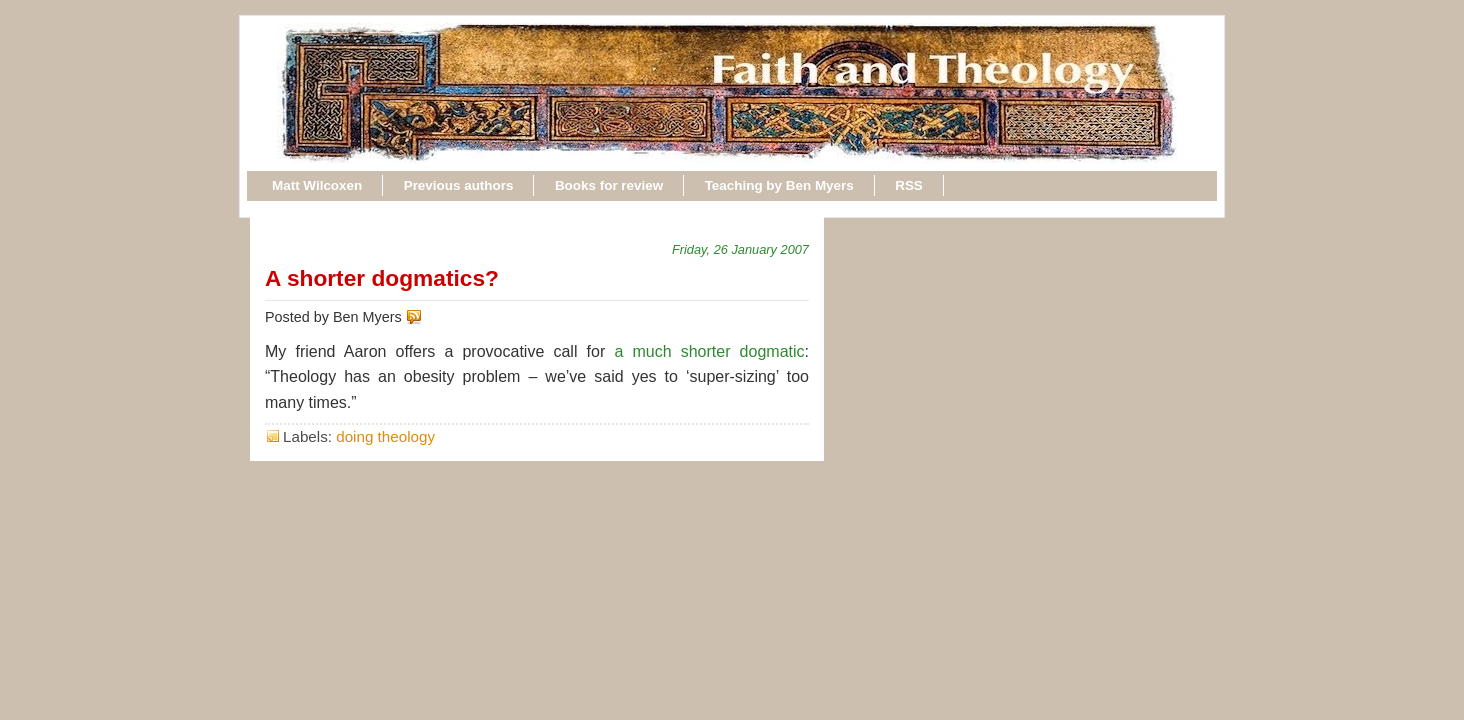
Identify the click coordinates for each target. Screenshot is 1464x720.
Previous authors (459, 185)
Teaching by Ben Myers (779, 185)
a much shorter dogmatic (709, 351)
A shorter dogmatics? (382, 278)
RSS (909, 185)
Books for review (609, 185)
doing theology (385, 436)
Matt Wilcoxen (317, 185)
